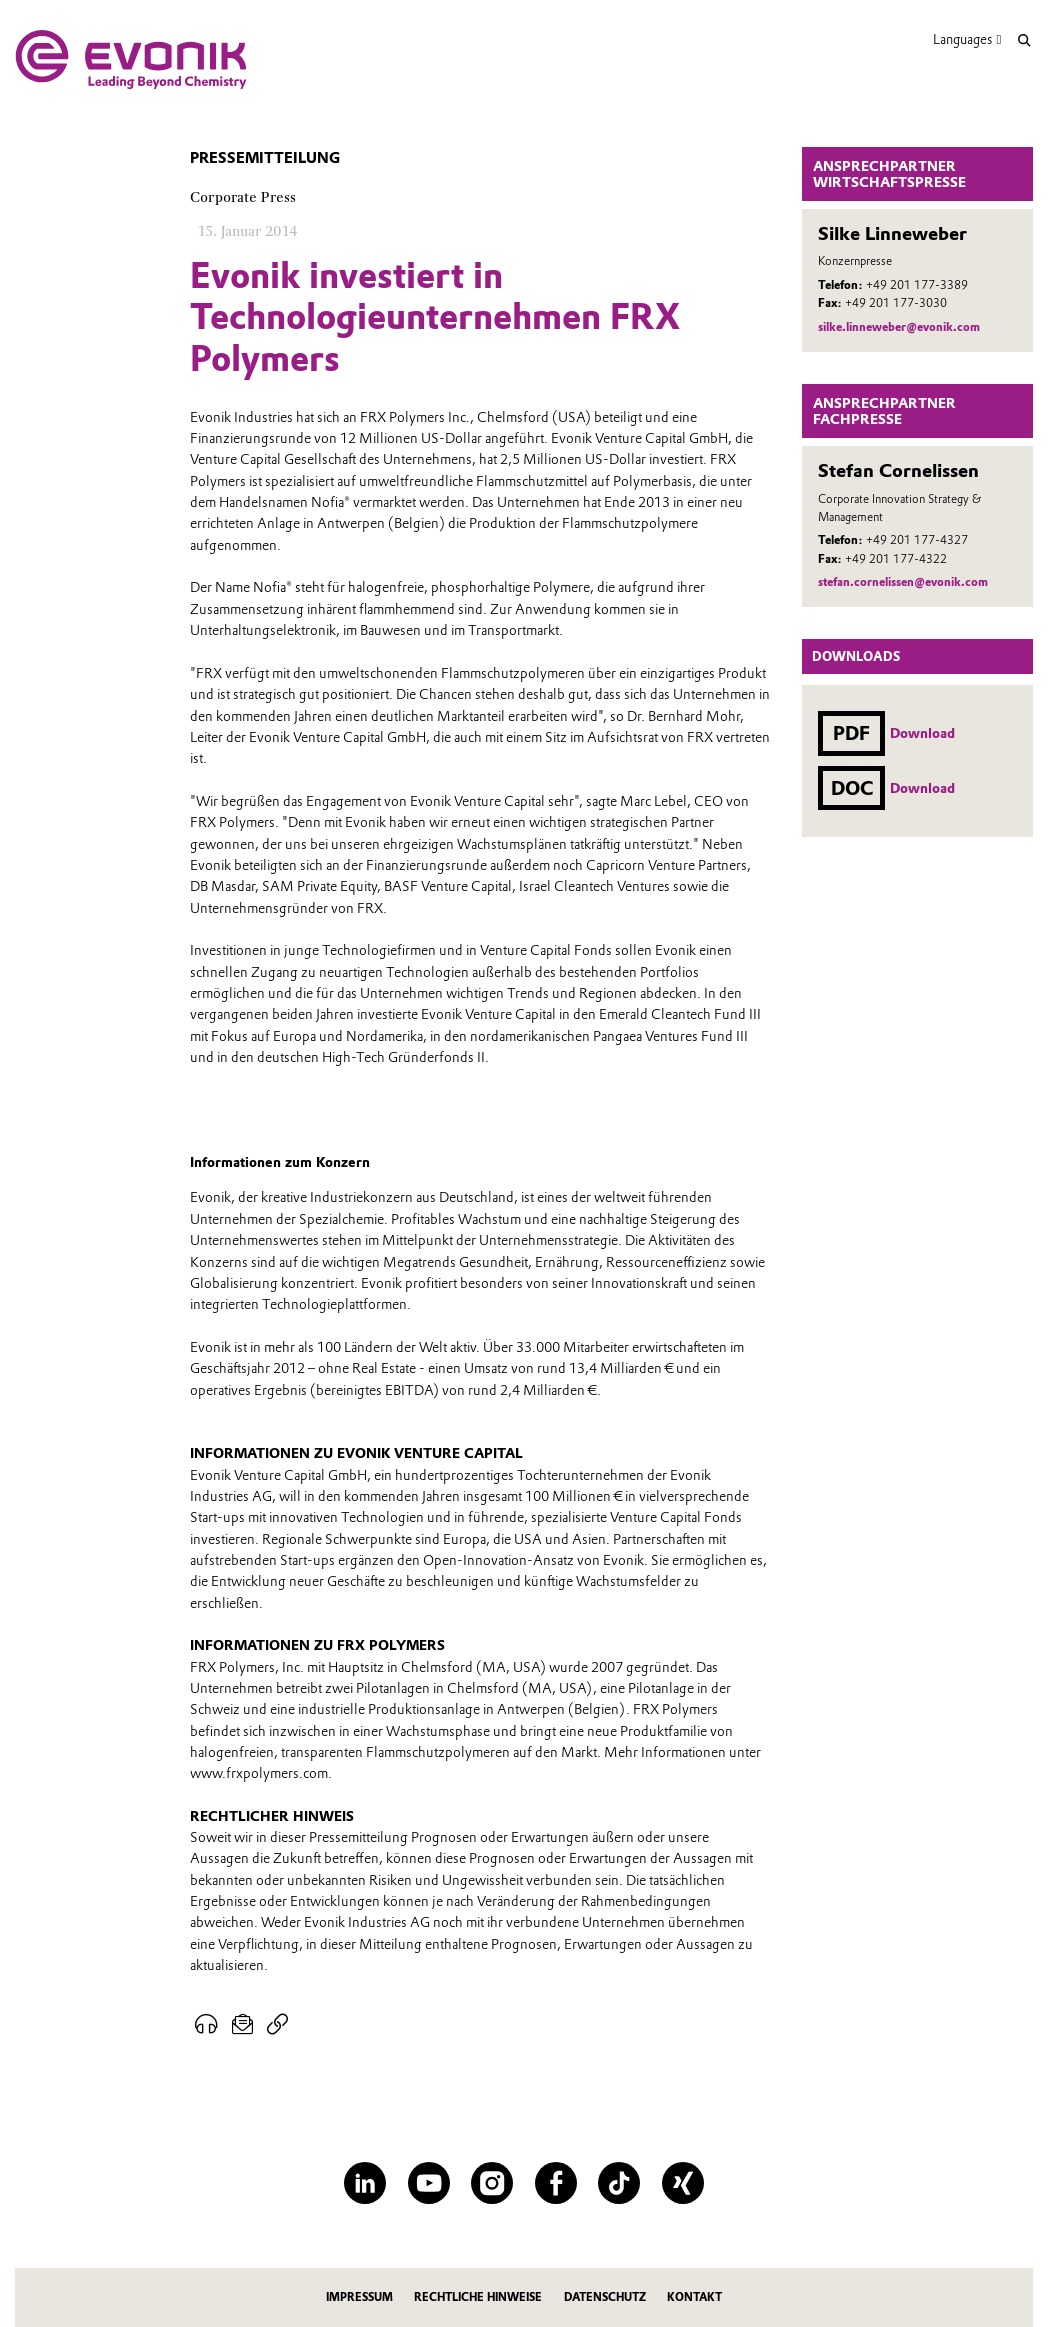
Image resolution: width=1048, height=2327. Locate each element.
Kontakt (694, 2297)
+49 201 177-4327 (917, 540)
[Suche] (1024, 40)
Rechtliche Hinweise (478, 2297)
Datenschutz (605, 2297)
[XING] (683, 2183)
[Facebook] (556, 2183)
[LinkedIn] (365, 2183)
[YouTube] (429, 2183)
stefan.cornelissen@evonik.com (903, 582)
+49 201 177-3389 (917, 285)
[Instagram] (492, 2183)
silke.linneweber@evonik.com (899, 327)
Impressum (359, 2297)
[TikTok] (619, 2183)
